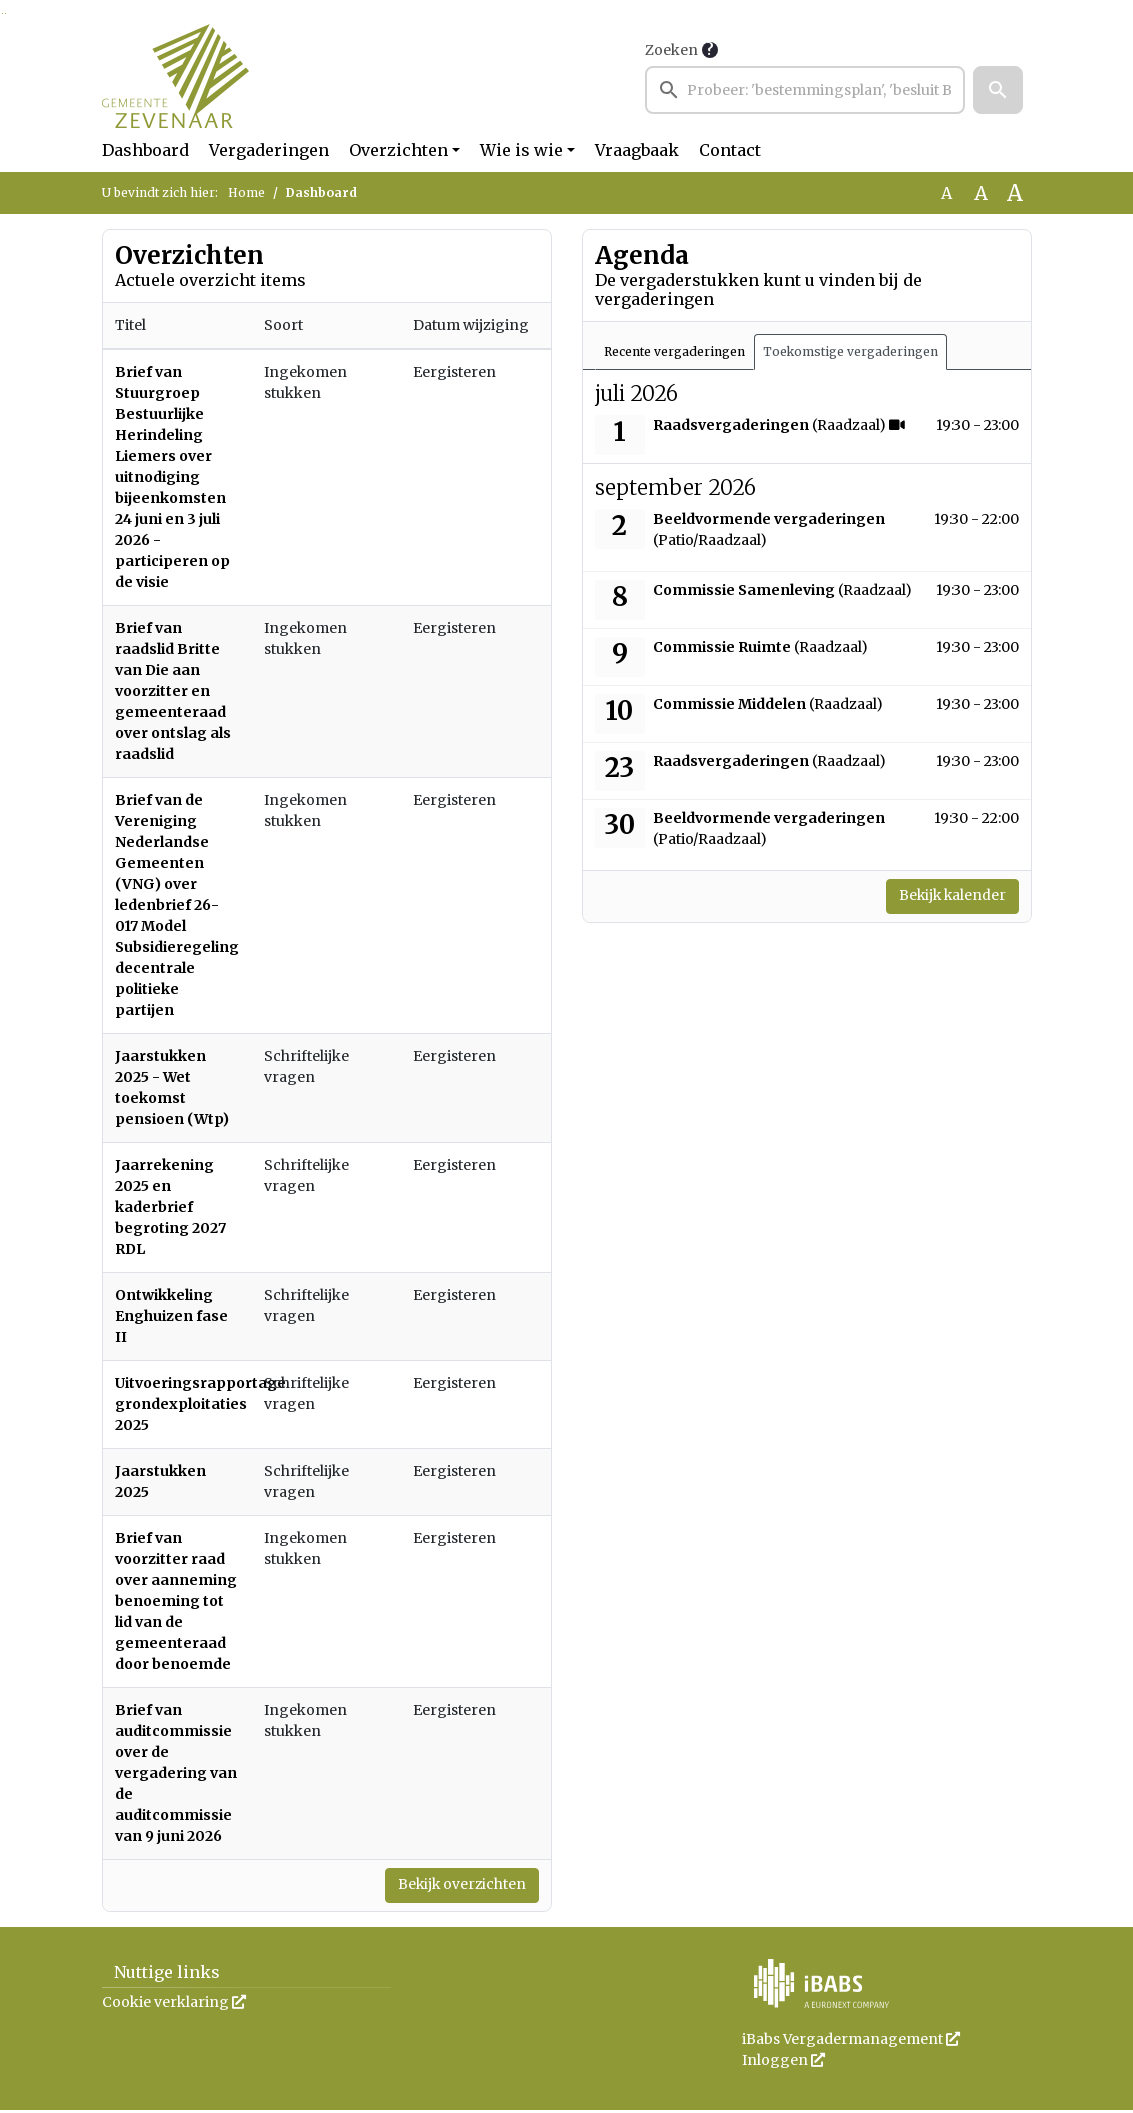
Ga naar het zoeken (2, 13)
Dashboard (145, 150)
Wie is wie (521, 150)
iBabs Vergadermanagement (851, 2042)
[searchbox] (805, 90)
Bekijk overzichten (449, 1887)
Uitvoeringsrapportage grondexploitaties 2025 (200, 1404)
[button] (998, 90)
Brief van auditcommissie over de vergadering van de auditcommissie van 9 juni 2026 (176, 1773)
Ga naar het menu (5, 13)
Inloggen (783, 2063)
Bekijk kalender (941, 898)
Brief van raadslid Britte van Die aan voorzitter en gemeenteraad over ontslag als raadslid (173, 691)
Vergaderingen (269, 150)
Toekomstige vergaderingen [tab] (850, 351)
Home (246, 192)
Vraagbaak (637, 150)
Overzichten (398, 150)
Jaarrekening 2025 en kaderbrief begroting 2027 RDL (170, 1207)
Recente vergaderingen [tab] (674, 351)
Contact (730, 150)
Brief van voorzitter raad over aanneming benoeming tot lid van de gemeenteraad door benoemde (176, 1601)
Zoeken (671, 50)
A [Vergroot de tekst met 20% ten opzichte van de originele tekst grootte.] (981, 193)
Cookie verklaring (174, 2005)
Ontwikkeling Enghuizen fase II (171, 1316)
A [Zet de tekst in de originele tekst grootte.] (946, 193)
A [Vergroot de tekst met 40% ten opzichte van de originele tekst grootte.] (1015, 193)
